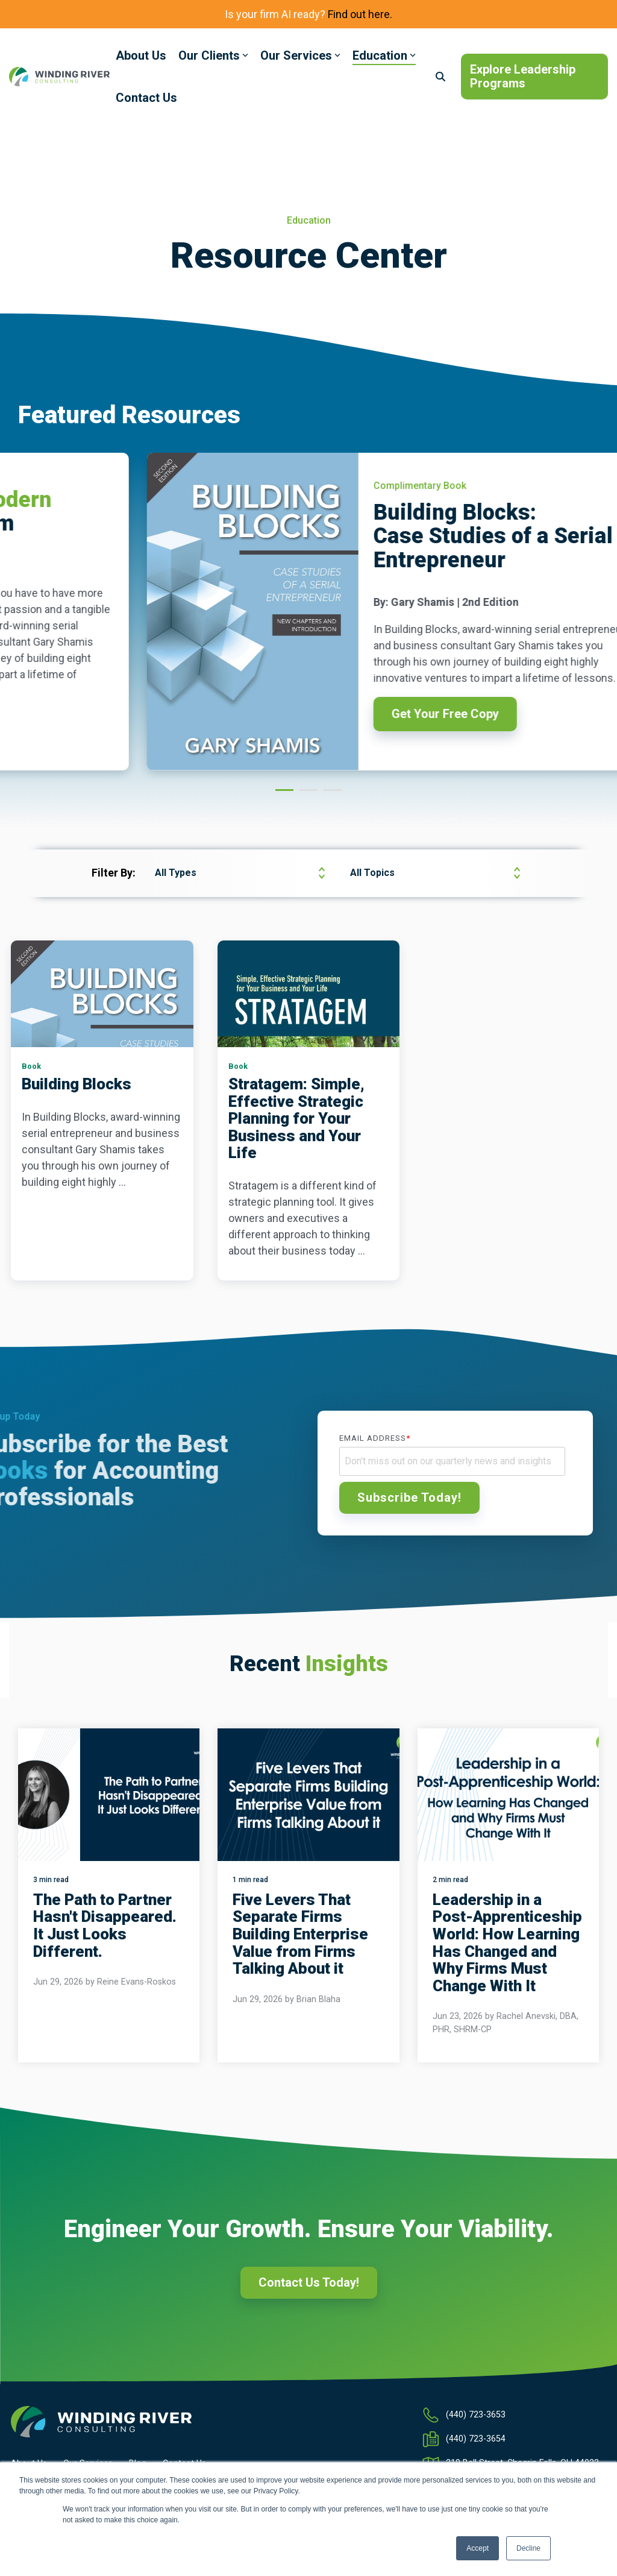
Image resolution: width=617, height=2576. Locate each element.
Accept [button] (477, 2548)
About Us (141, 55)
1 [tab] (281, 795)
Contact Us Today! (308, 2282)
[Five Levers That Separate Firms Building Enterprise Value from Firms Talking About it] (308, 1794)
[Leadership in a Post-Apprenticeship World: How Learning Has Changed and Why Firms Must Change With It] (508, 1794)
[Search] (440, 76)
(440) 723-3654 (476, 2439)
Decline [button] (528, 2548)
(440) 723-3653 (476, 2415)
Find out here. (360, 14)
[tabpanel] (309, 611)
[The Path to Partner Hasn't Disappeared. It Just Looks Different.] (108, 1794)
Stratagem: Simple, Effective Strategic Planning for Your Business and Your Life (296, 1118)
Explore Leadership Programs (522, 76)
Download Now (340, 726)
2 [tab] (305, 795)
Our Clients (213, 55)
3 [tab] (330, 795)
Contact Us (146, 97)
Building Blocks (76, 1084)
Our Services (300, 55)
